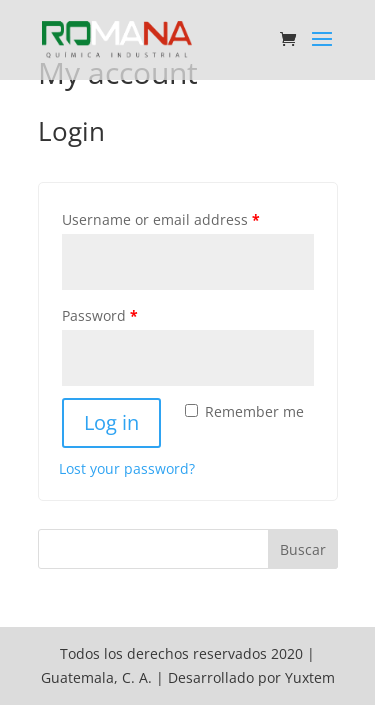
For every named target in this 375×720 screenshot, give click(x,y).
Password (100, 315)
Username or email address (161, 219)
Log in (111, 422)
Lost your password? (127, 468)
